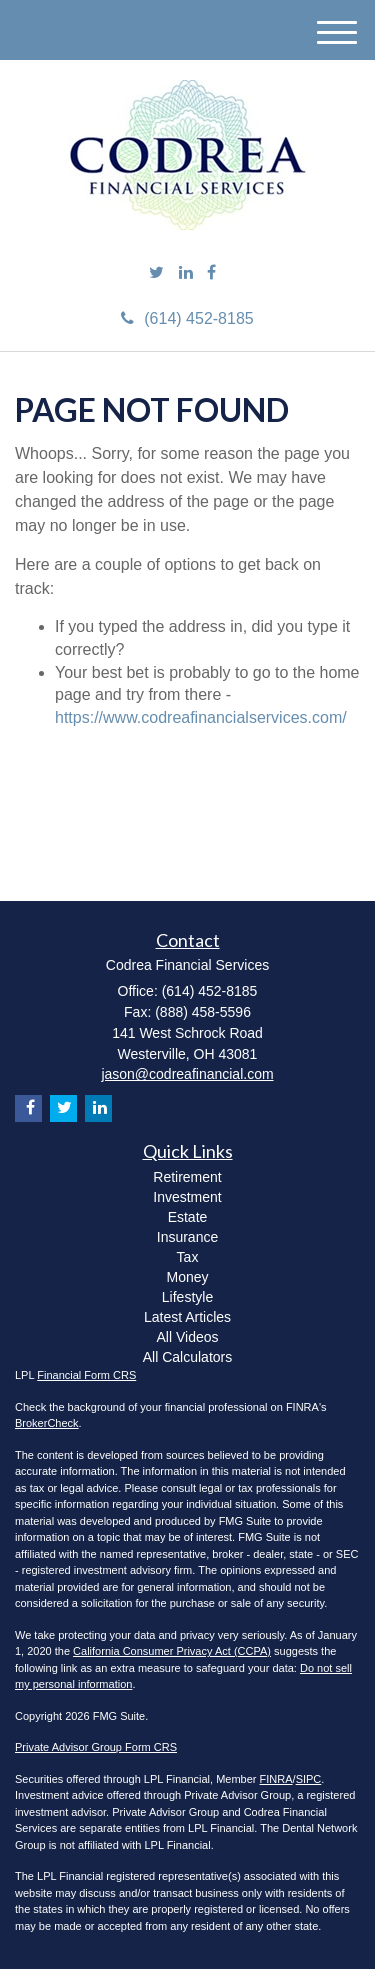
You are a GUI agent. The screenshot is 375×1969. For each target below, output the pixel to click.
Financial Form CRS (86, 1375)
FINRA (276, 1779)
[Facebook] (211, 273)
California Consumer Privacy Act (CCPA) (172, 1651)
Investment (187, 1197)
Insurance (187, 1237)
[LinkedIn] (186, 273)
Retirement (187, 1177)
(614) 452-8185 (187, 318)
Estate (188, 1217)
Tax (188, 1257)
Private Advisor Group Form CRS (96, 1747)
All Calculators (187, 1357)
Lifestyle (187, 1297)
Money (187, 1277)
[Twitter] (156, 273)
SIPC (309, 1779)
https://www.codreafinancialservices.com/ (201, 717)
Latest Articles (187, 1317)
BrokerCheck (47, 1423)
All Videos (187, 1337)
